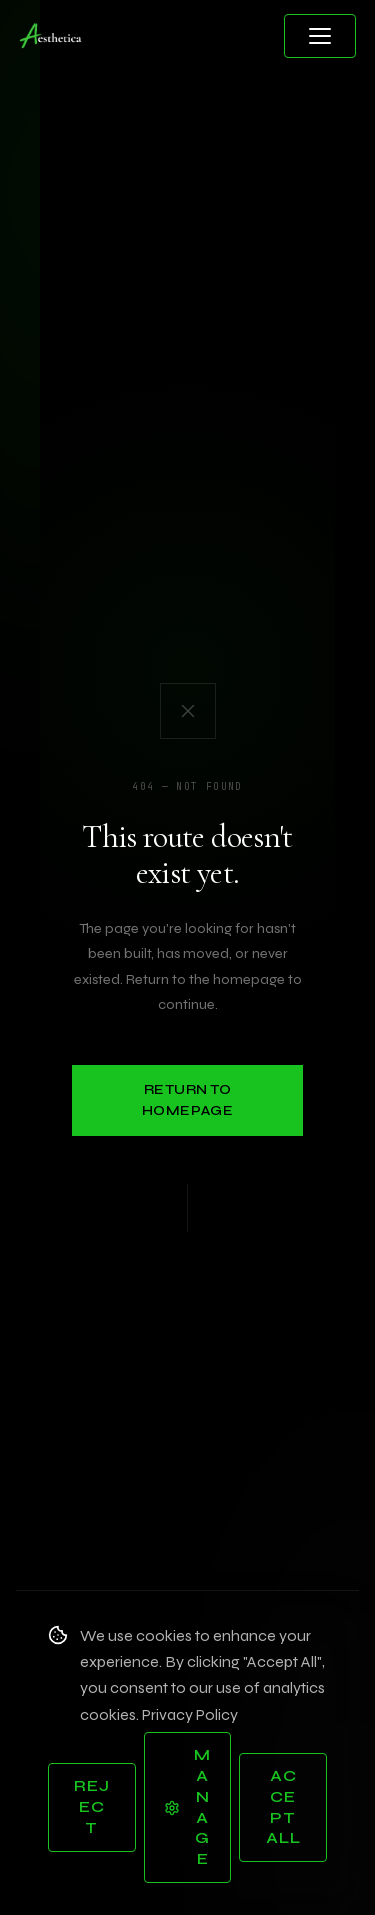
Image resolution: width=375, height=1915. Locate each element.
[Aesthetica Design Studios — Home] (51, 36)
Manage (187, 1806)
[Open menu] (320, 36)
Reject (91, 1806)
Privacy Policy (190, 1714)
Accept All (283, 1806)
